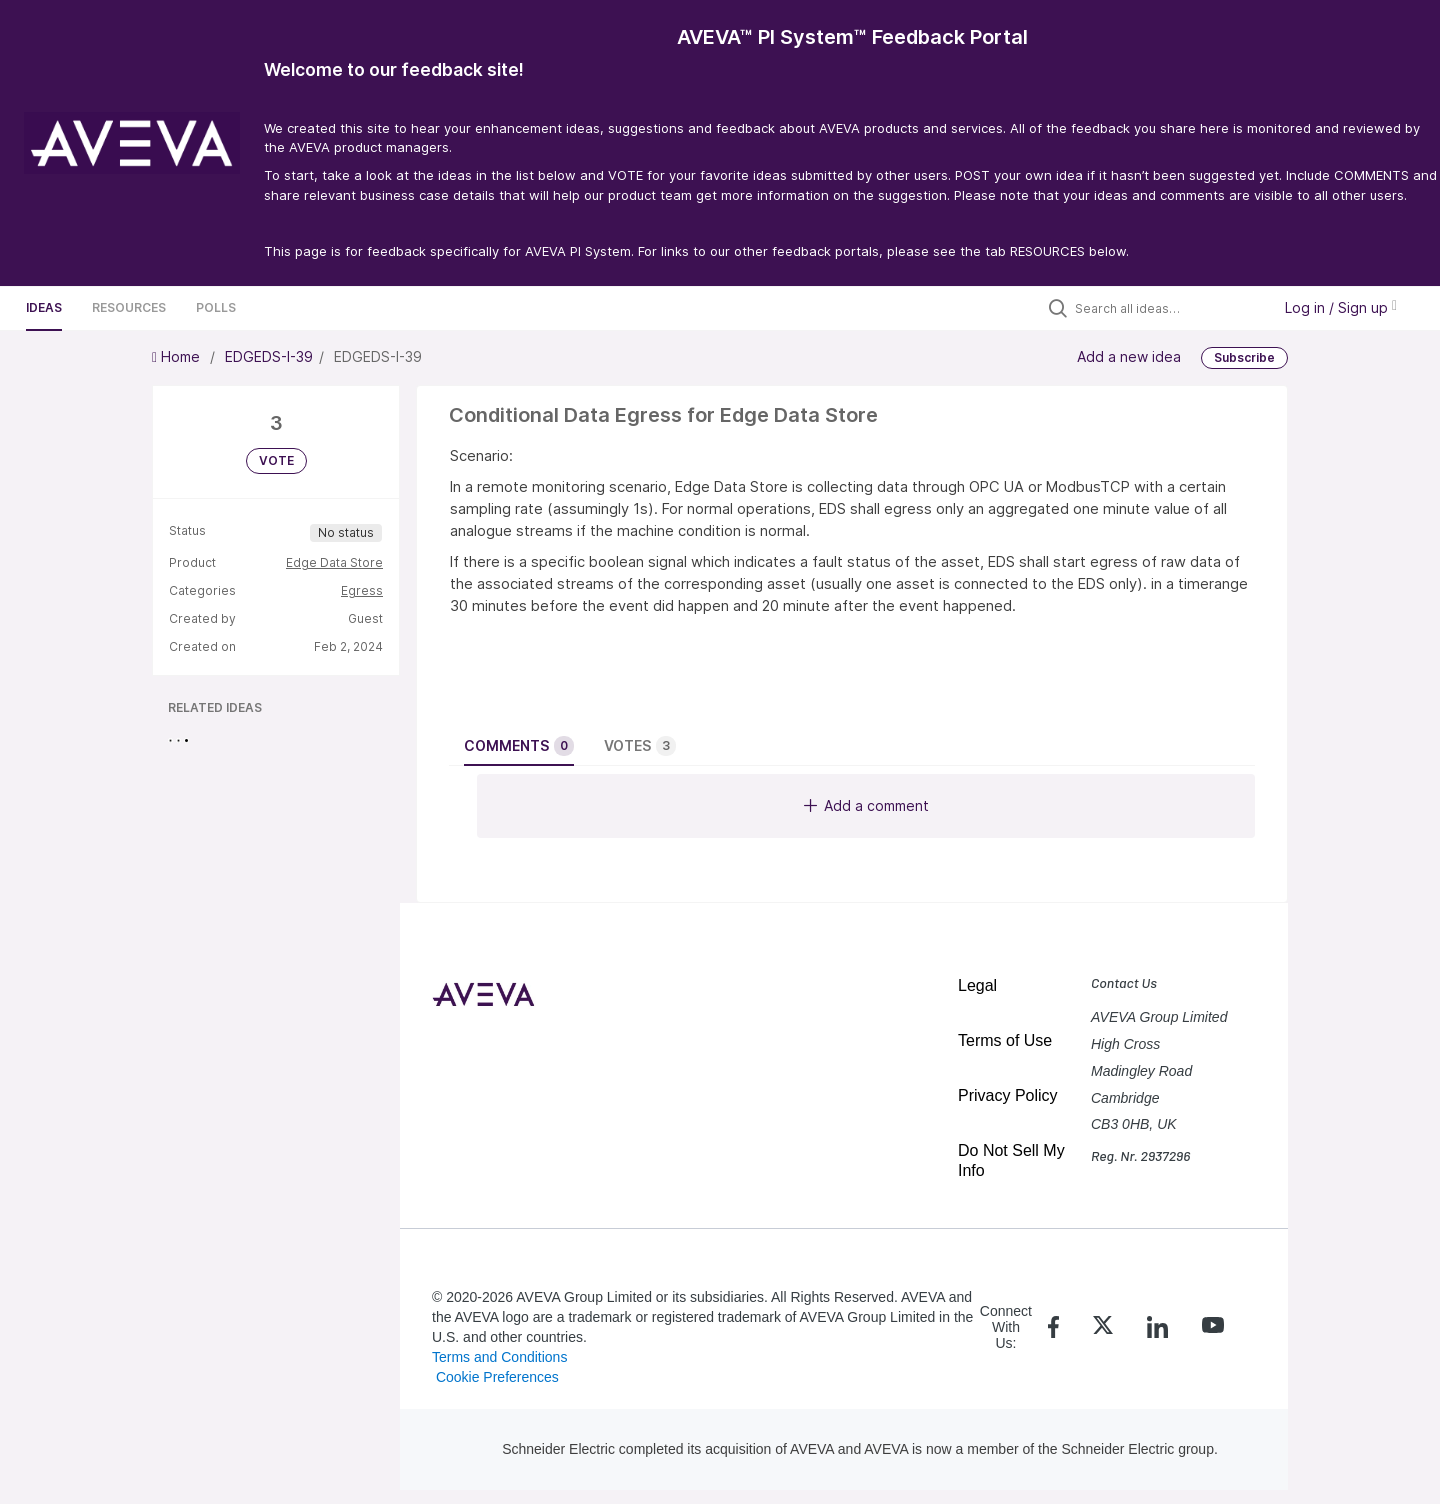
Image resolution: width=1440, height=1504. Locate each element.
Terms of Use (1005, 1040)
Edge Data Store (334, 562)
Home (178, 356)
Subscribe (1244, 357)
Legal (977, 985)
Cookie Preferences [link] (497, 1377)
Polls (216, 307)
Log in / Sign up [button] (1341, 307)
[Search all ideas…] (1168, 308)
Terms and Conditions (499, 1357)
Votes (640, 746)
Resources (129, 307)
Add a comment (866, 805)
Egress (362, 590)
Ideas (44, 307)
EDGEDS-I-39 (269, 356)
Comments (519, 746)
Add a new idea (1129, 355)
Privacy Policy (1008, 1095)
